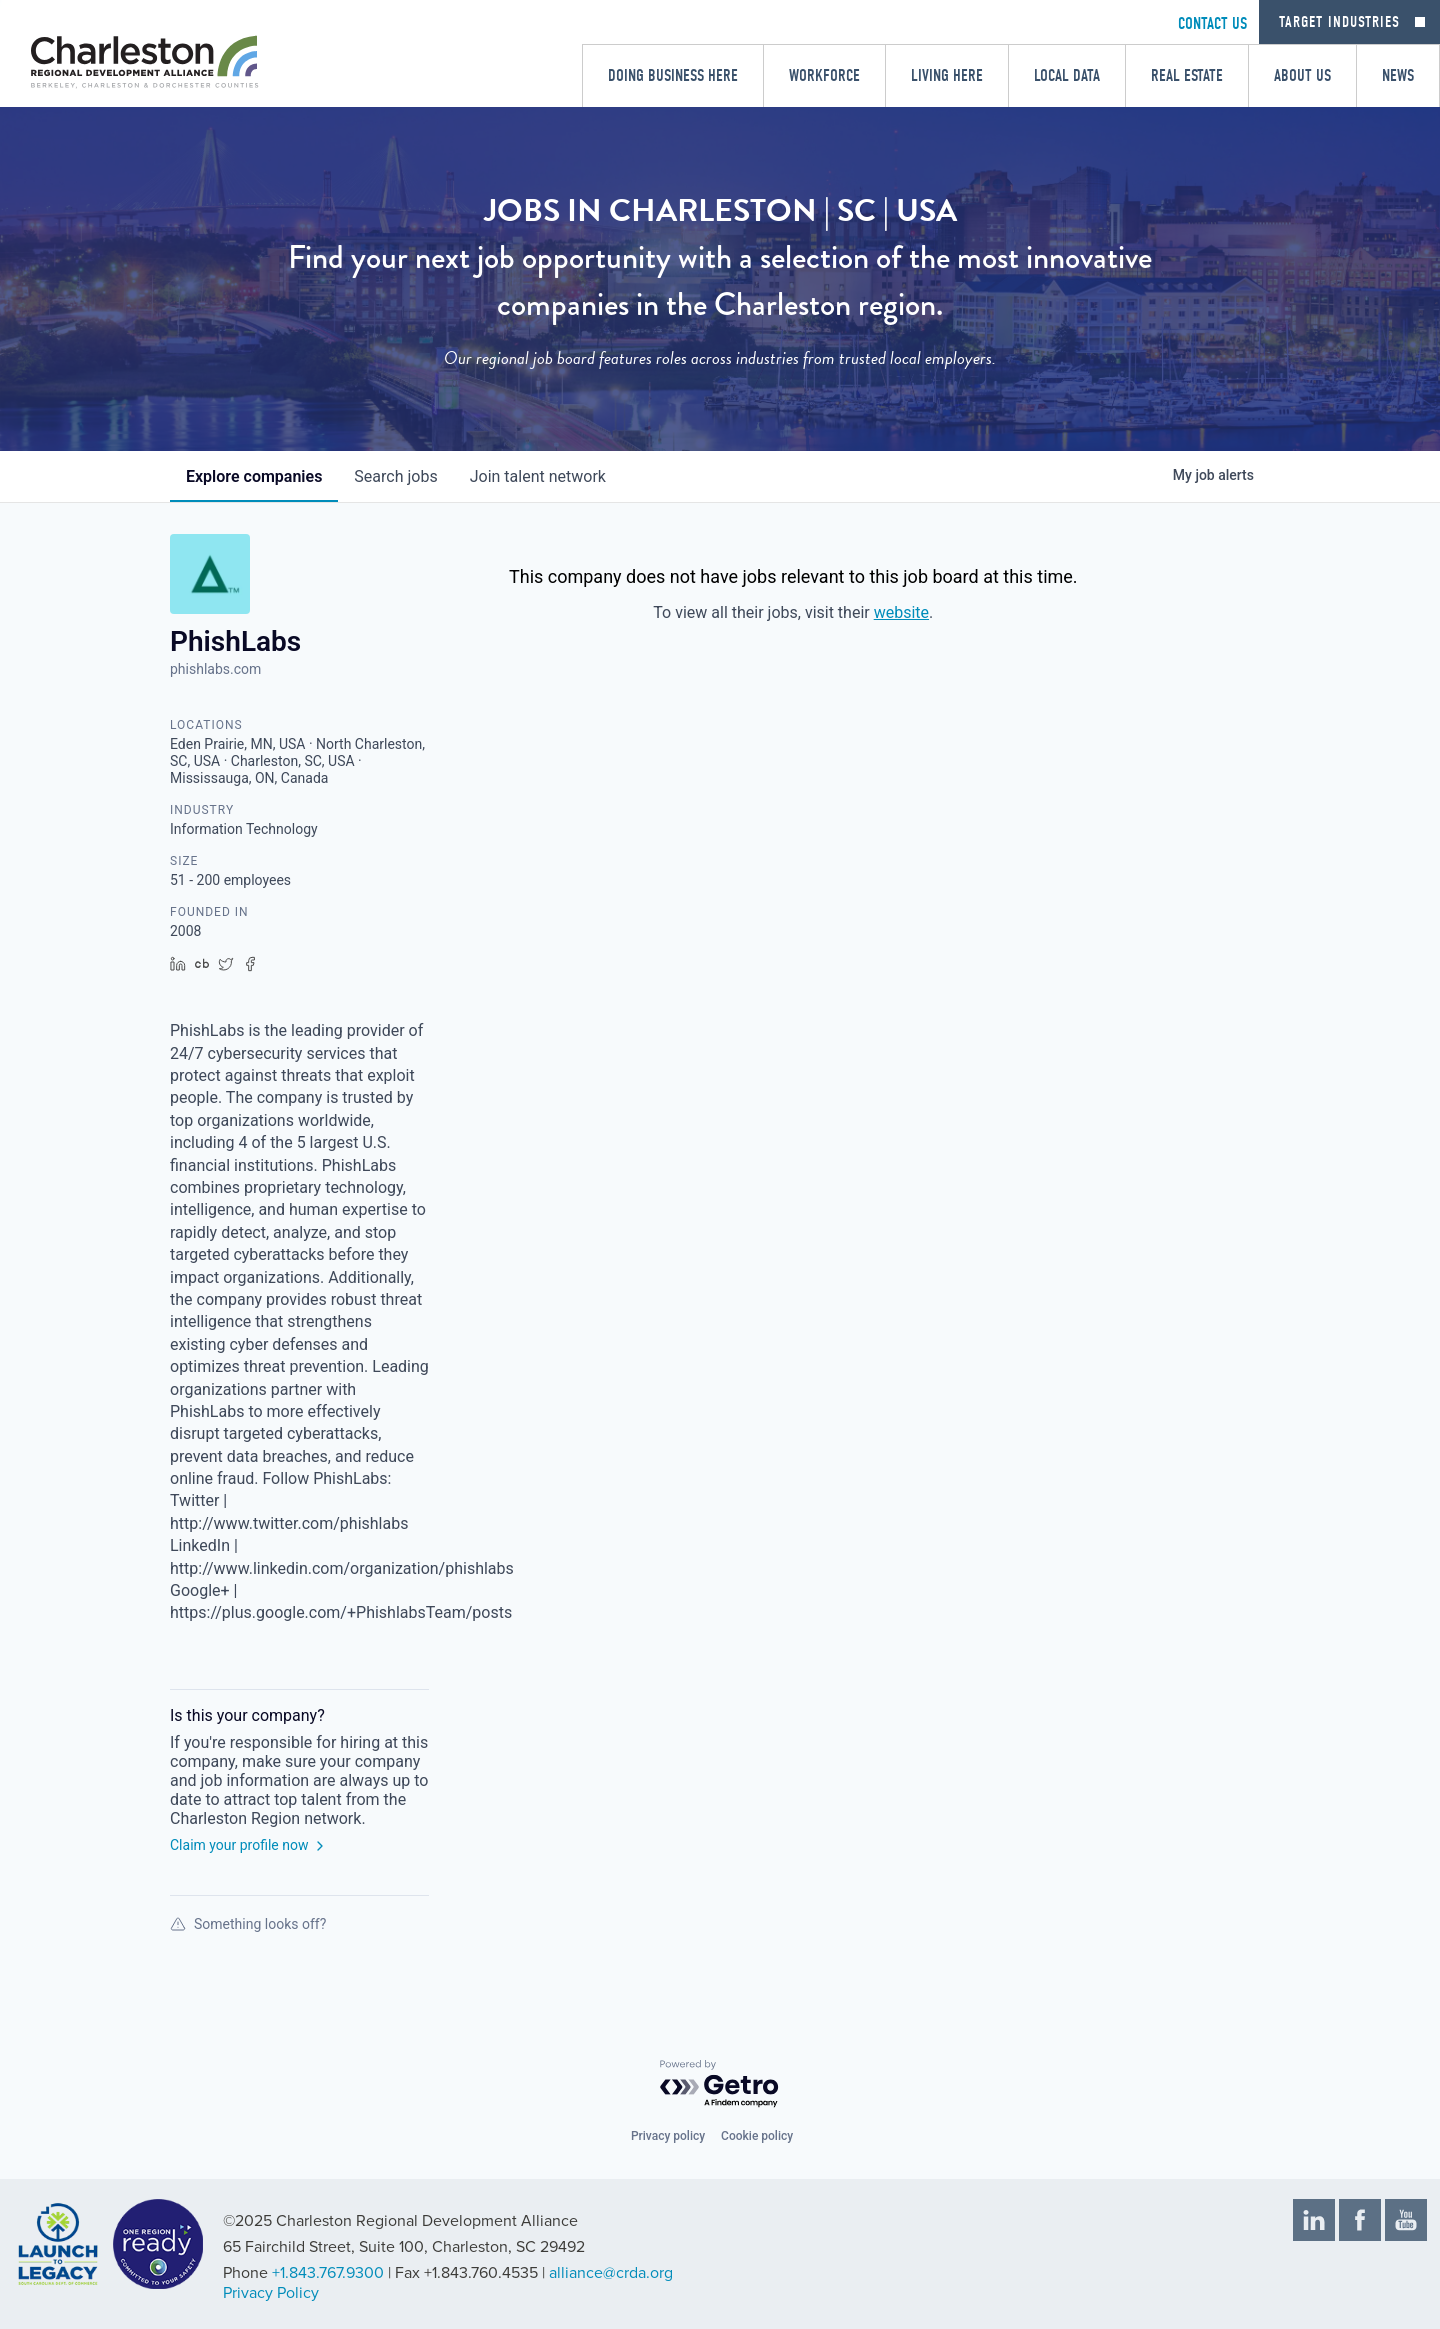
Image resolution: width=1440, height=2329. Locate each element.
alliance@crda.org (611, 2273)
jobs (395, 476)
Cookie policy (757, 2136)
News (1398, 75)
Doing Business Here (673, 75)
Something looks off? (248, 1924)
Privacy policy (668, 2136)
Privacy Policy (271, 2293)
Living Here (947, 75)
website (901, 612)
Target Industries (1339, 22)
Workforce (824, 75)
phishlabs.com (215, 669)
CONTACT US (1212, 23)
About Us (1302, 75)
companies (254, 476)
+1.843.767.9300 (328, 2273)
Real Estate (1187, 75)
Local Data (1067, 75)
